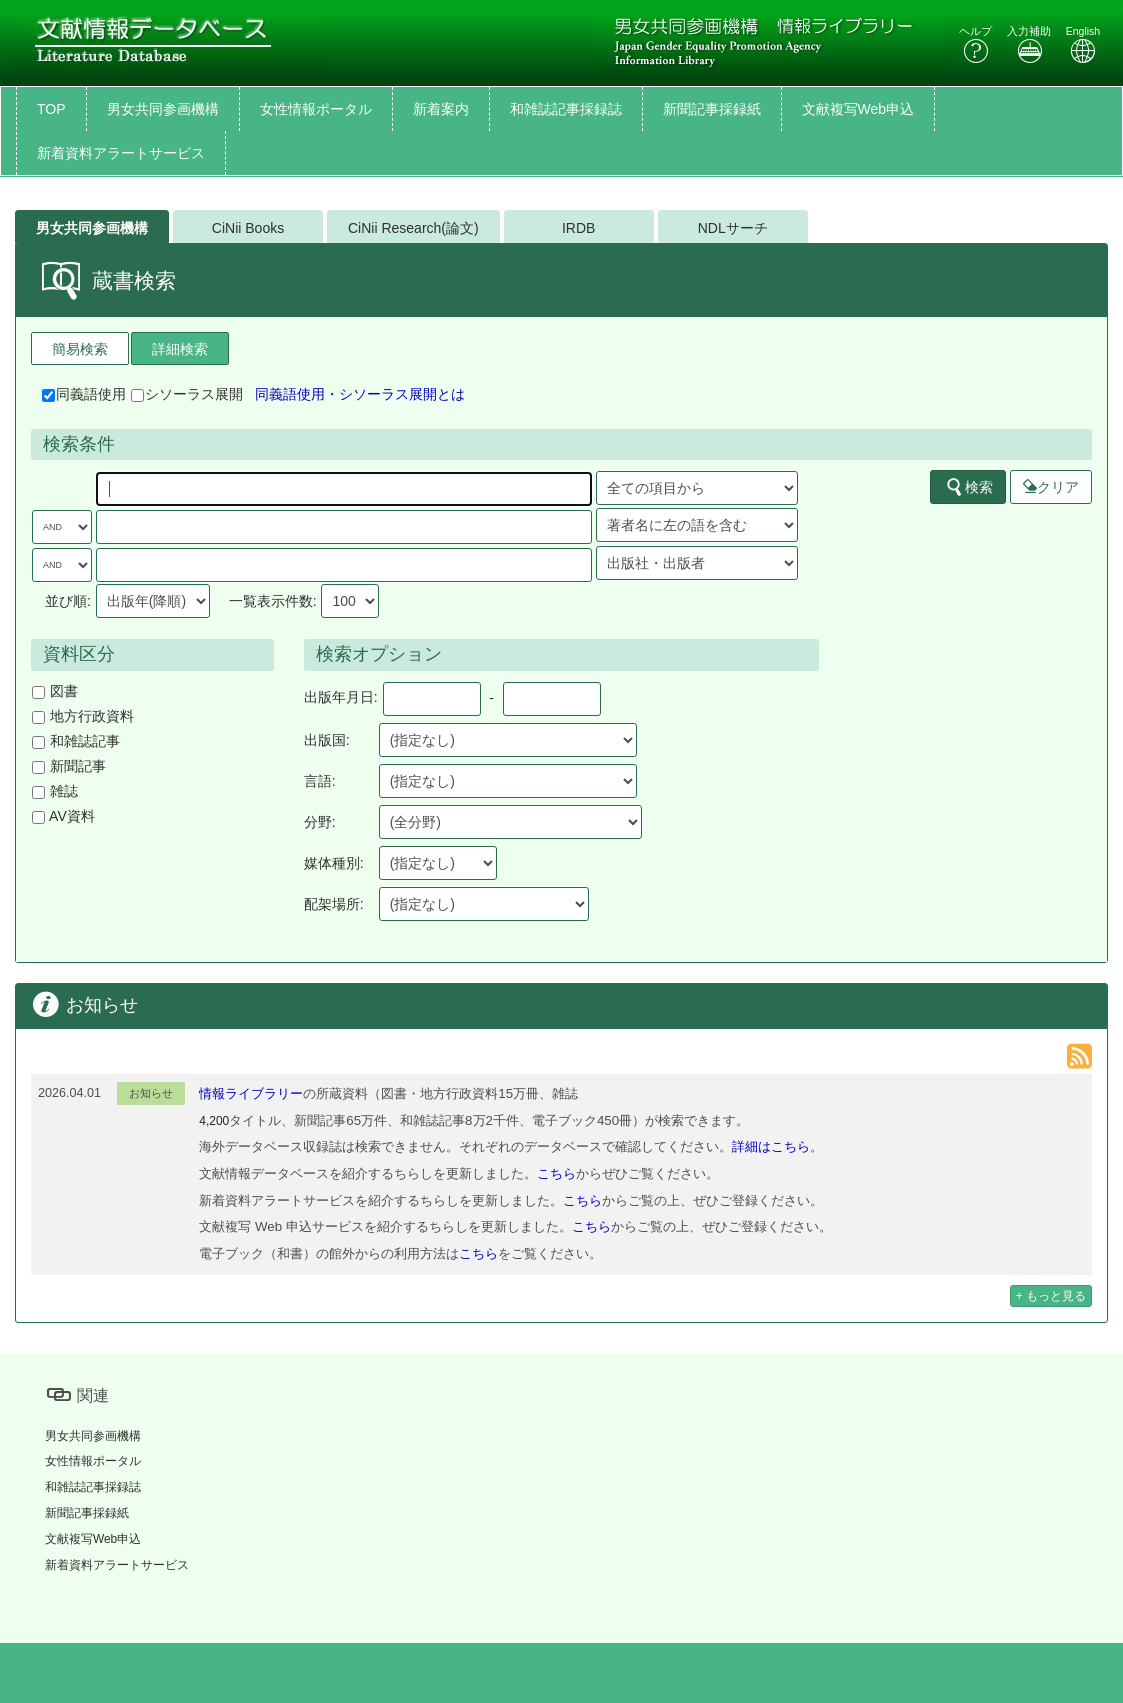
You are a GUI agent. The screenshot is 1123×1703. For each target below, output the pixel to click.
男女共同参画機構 (163, 109)
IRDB (578, 228)
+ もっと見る (1051, 1296)
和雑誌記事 (76, 741)
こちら (556, 1173)
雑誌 (55, 791)
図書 (55, 691)
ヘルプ (975, 44)
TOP (51, 109)
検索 (969, 487)
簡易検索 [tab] (80, 349)
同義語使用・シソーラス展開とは (360, 394)
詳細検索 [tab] (180, 349)
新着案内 (441, 109)
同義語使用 (84, 394)
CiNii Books (248, 228)
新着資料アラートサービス (121, 153)
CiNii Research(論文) (413, 228)
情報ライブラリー (251, 1093)
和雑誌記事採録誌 (566, 109)
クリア (1051, 487)
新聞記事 (69, 766)
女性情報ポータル (316, 109)
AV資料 (63, 816)
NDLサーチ (733, 228)
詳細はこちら (771, 1146)
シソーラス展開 (187, 394)
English (1083, 44)
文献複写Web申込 (858, 109)
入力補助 (1029, 44)
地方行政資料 (83, 716)
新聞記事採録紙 (712, 109)
